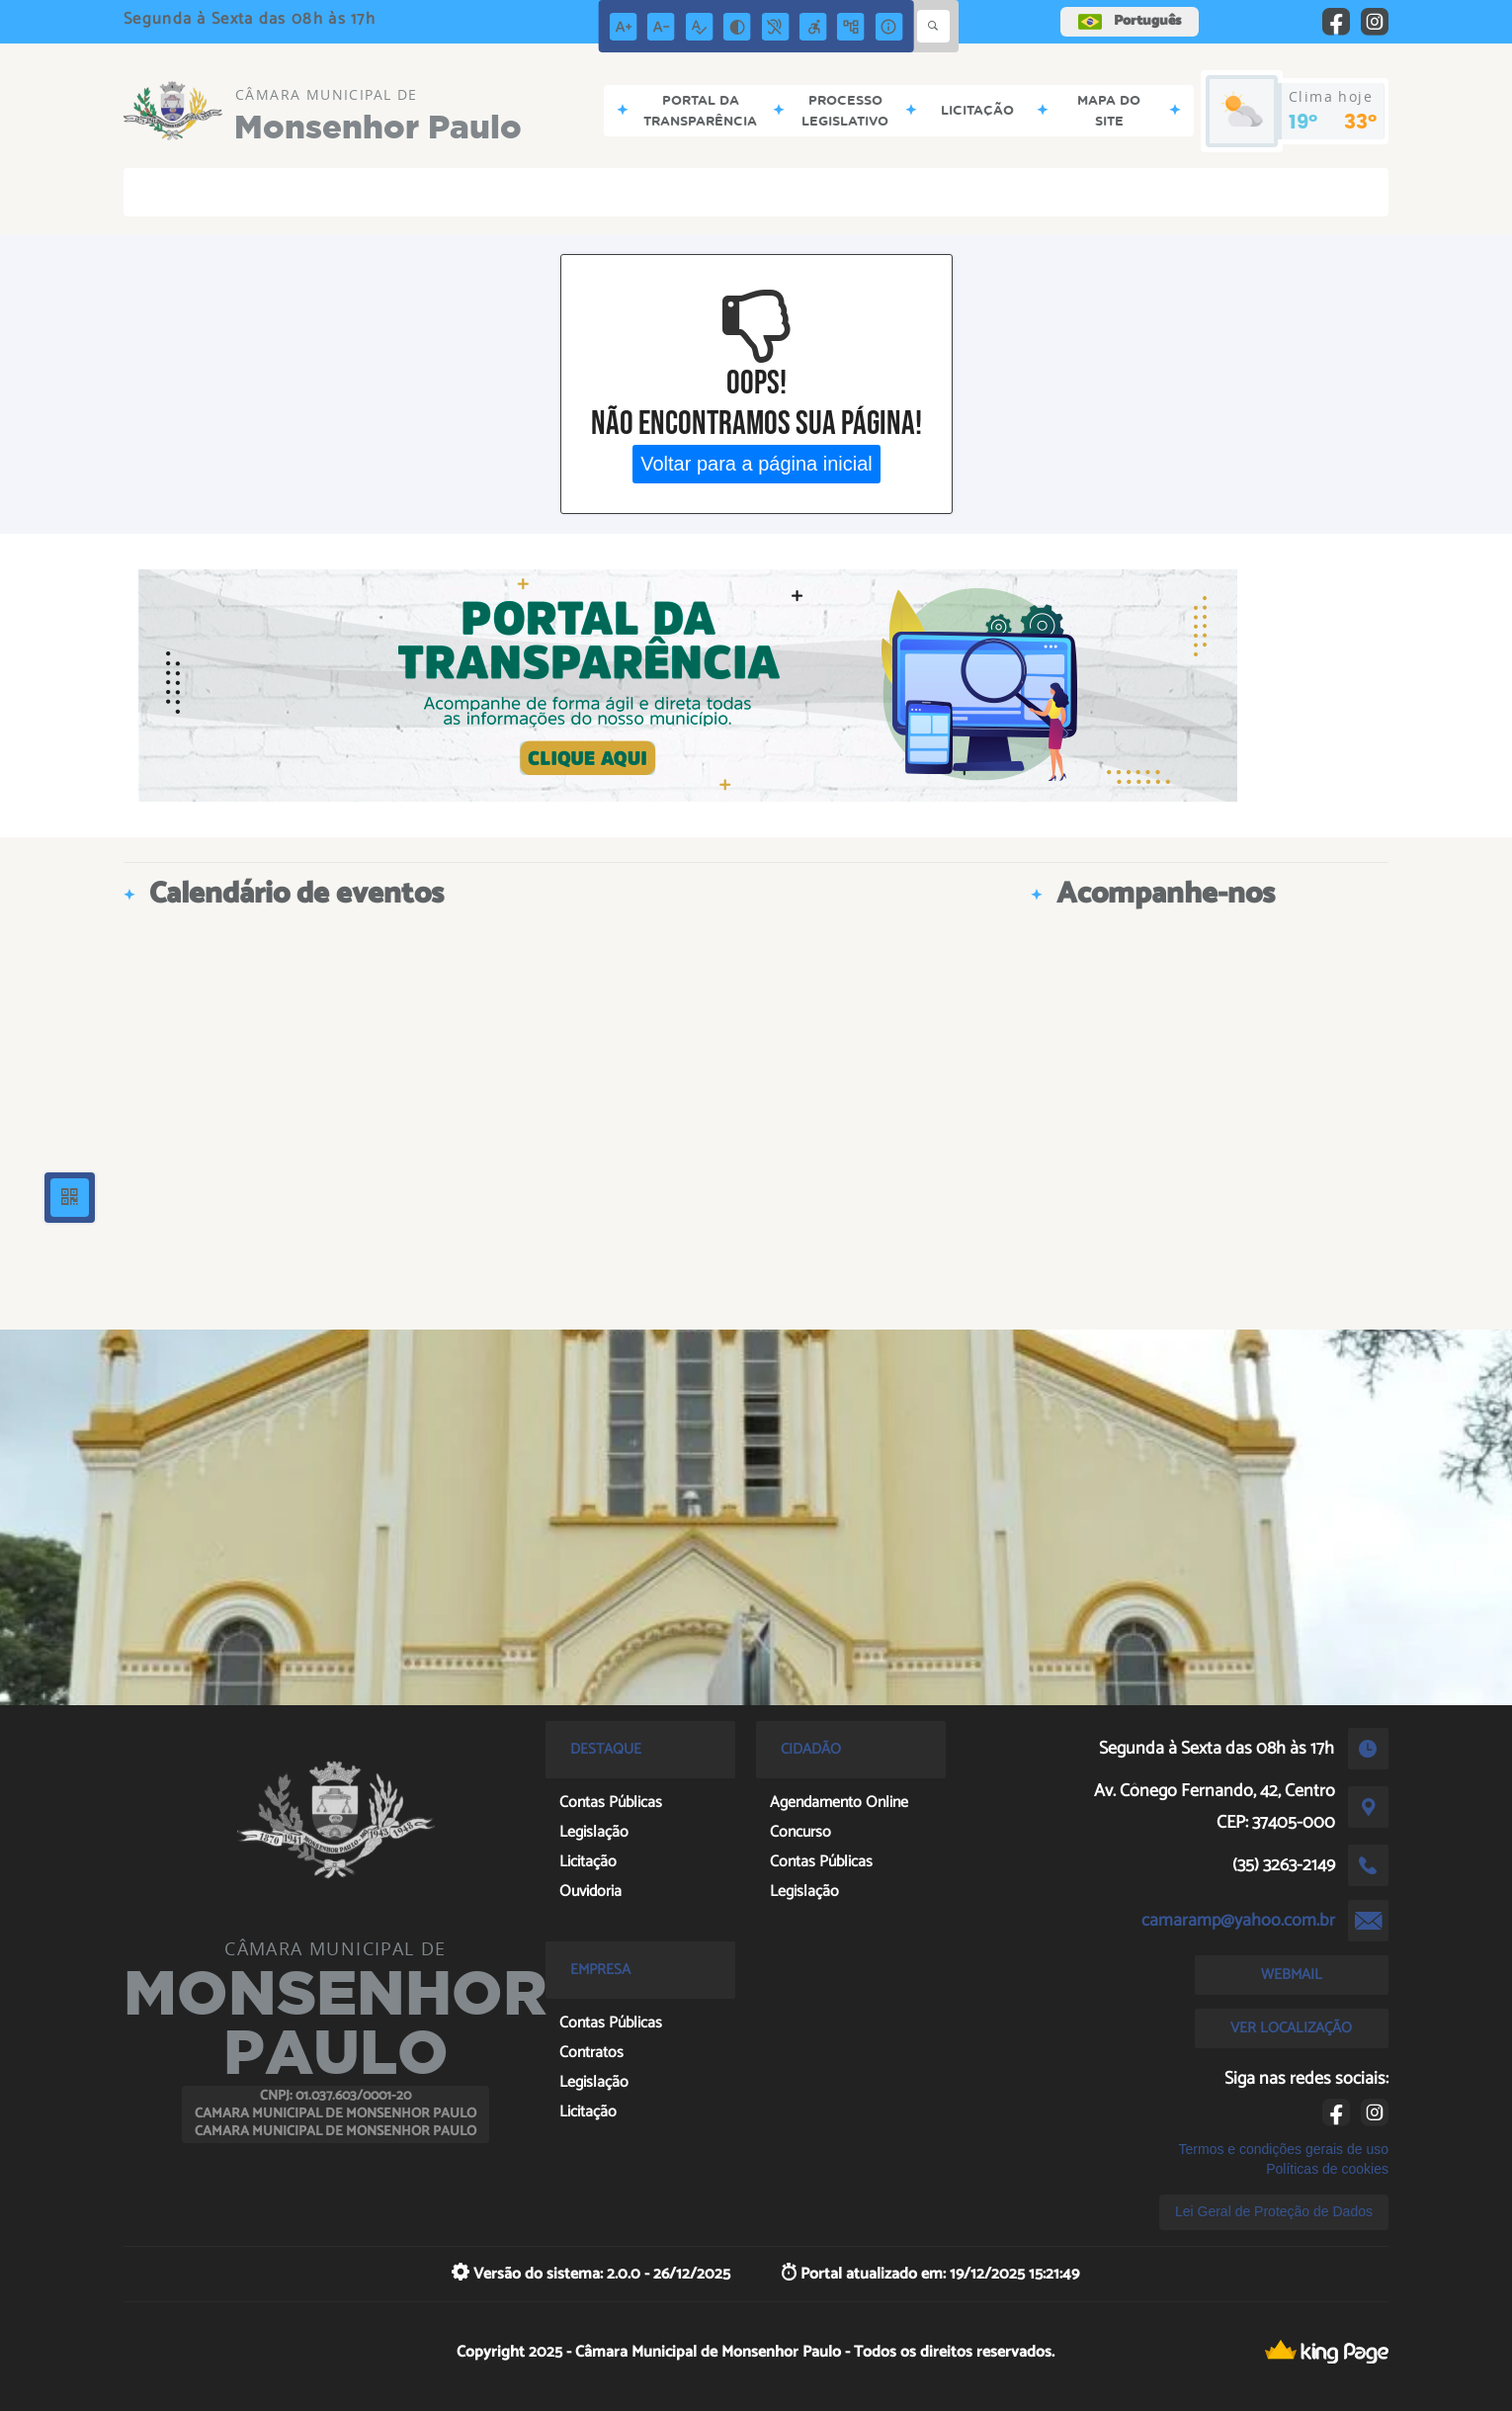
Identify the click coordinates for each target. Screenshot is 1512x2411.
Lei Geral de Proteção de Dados (1274, 2211)
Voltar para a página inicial (756, 463)
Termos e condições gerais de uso (1283, 2149)
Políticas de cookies (1327, 2169)
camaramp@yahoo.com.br (1238, 1921)
